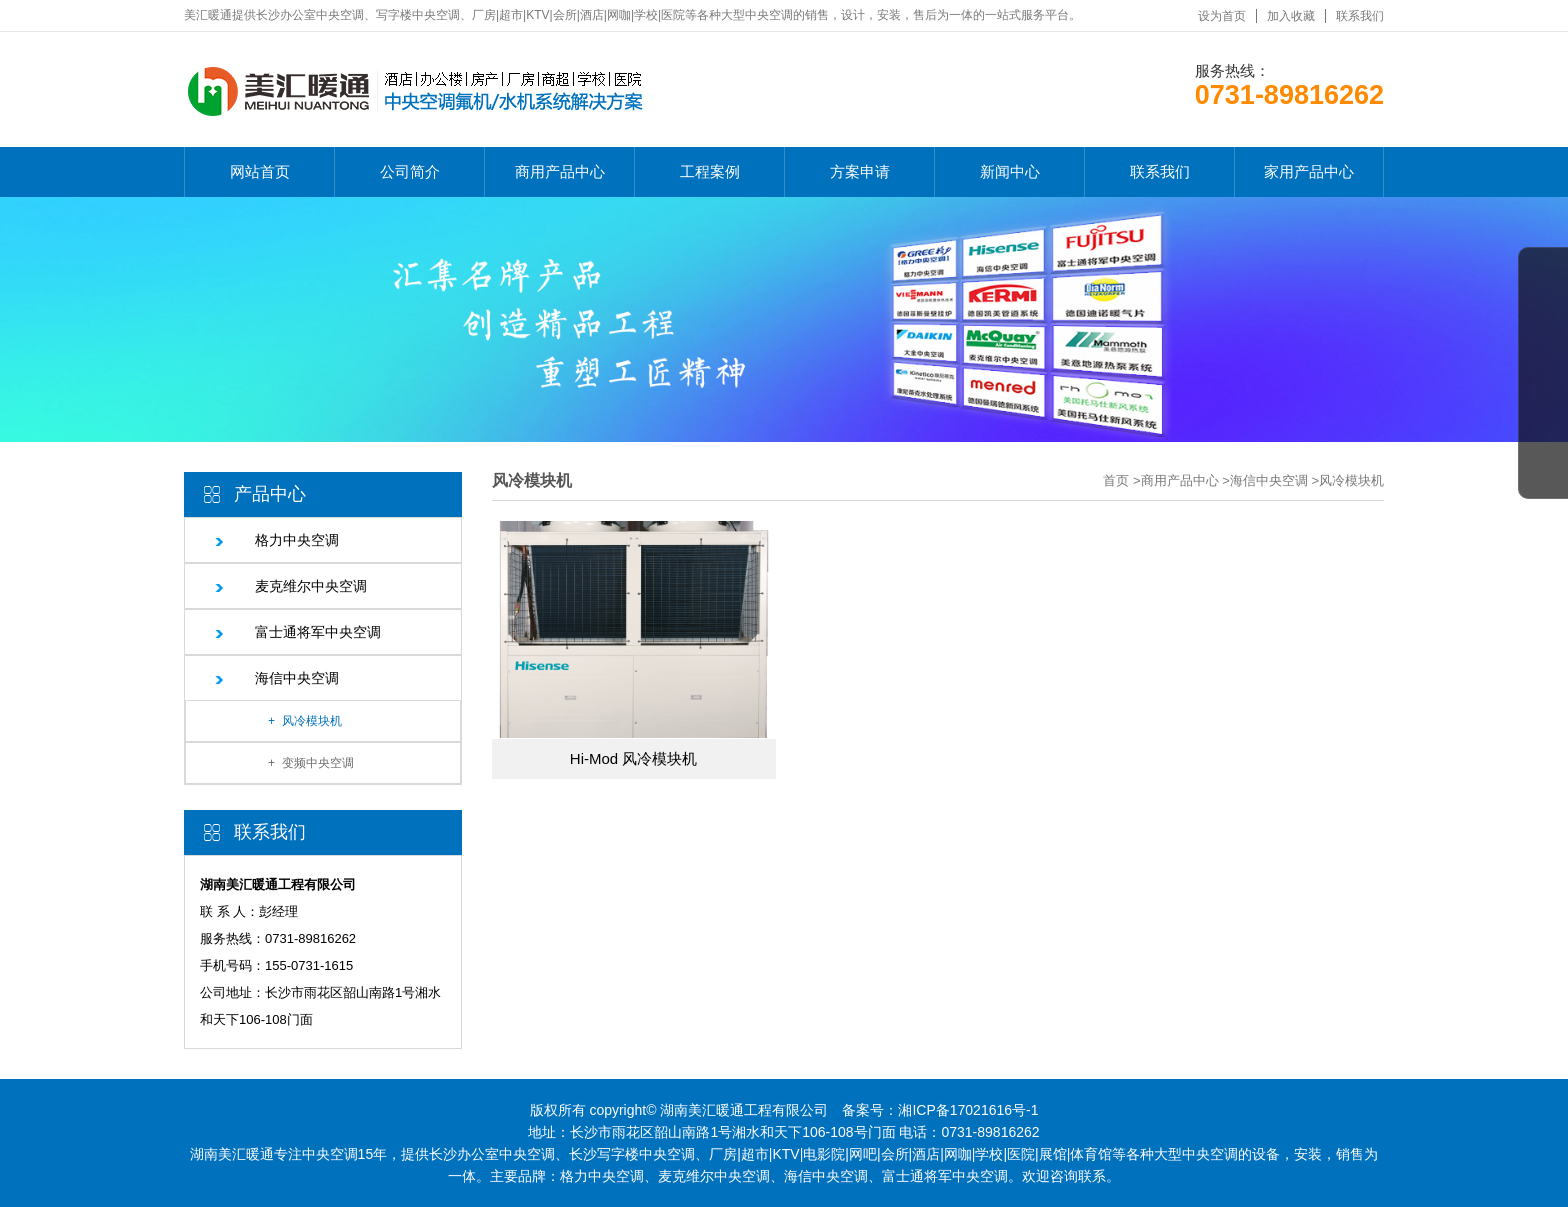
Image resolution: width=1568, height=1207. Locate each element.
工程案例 (710, 171)
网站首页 (260, 171)
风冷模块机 (1351, 480)
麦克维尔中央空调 (311, 586)
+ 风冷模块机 (305, 721)
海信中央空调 (297, 678)
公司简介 (410, 171)
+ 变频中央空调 (311, 763)
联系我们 (1360, 16)
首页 (1116, 480)
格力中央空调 (297, 540)
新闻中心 (1010, 171)
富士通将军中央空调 (318, 632)
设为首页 (1222, 16)
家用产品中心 (1309, 171)
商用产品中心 (560, 171)
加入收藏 (1291, 16)
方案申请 (860, 171)
